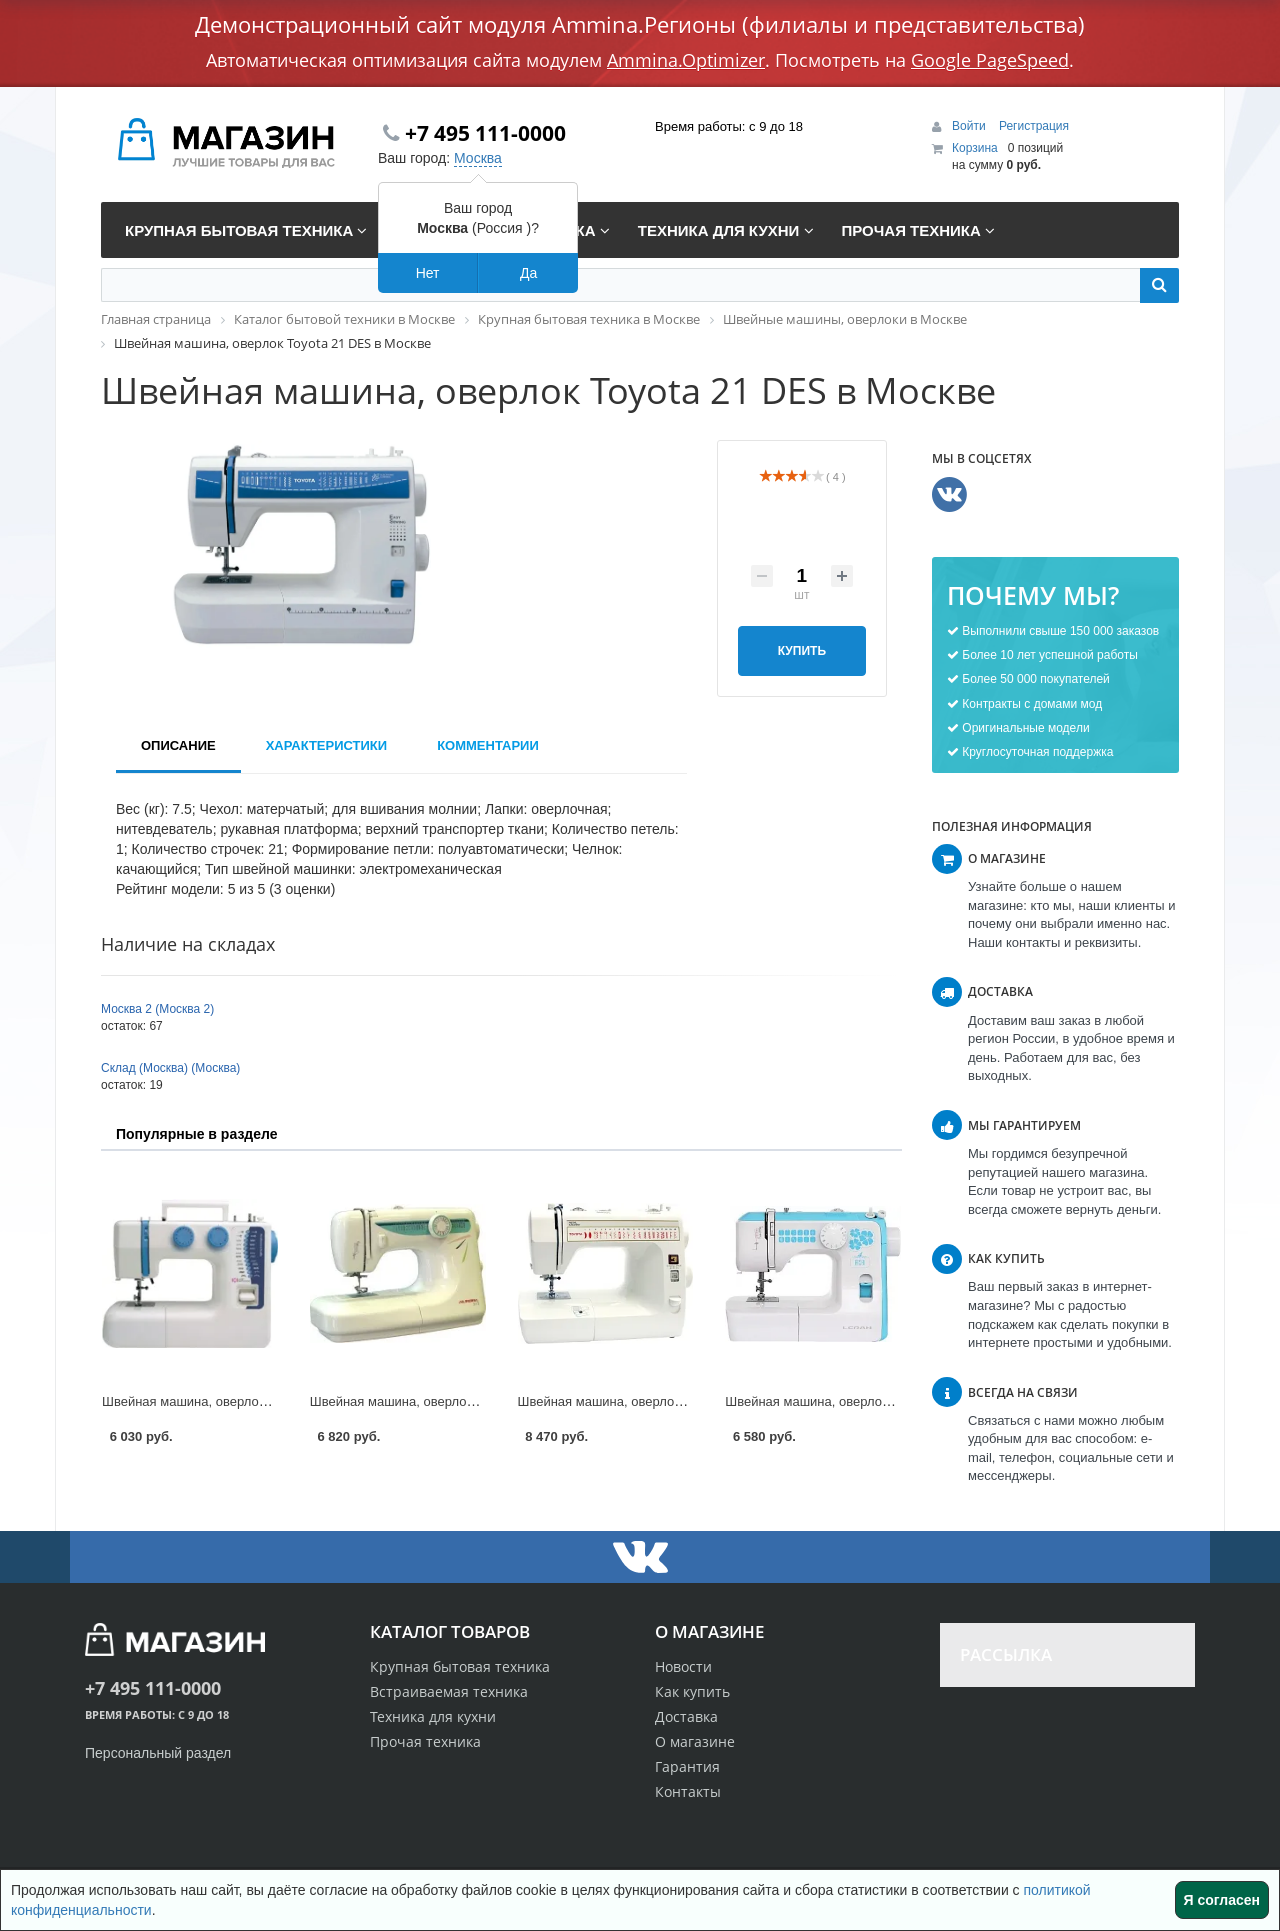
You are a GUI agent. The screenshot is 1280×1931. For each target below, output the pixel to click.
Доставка (686, 1716)
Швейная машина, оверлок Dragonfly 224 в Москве (254, 1401)
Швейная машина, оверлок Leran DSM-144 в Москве (883, 1401)
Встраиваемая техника (449, 1691)
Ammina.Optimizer (686, 60)
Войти (970, 126)
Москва (478, 158)
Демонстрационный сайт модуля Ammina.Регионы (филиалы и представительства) (640, 24)
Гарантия (687, 1766)
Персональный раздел (158, 1753)
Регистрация (1034, 126)
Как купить (692, 1691)
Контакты (688, 1791)
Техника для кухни (433, 1716)
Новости (683, 1666)
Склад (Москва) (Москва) (170, 1068)
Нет (428, 273)
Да (528, 273)
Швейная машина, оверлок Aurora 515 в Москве (454, 1401)
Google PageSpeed (990, 60)
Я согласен (1222, 1900)
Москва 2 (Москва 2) (157, 1009)
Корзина (975, 148)
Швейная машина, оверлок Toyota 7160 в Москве (665, 1401)
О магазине (695, 1741)
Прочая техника (425, 1741)
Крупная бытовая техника (460, 1666)
